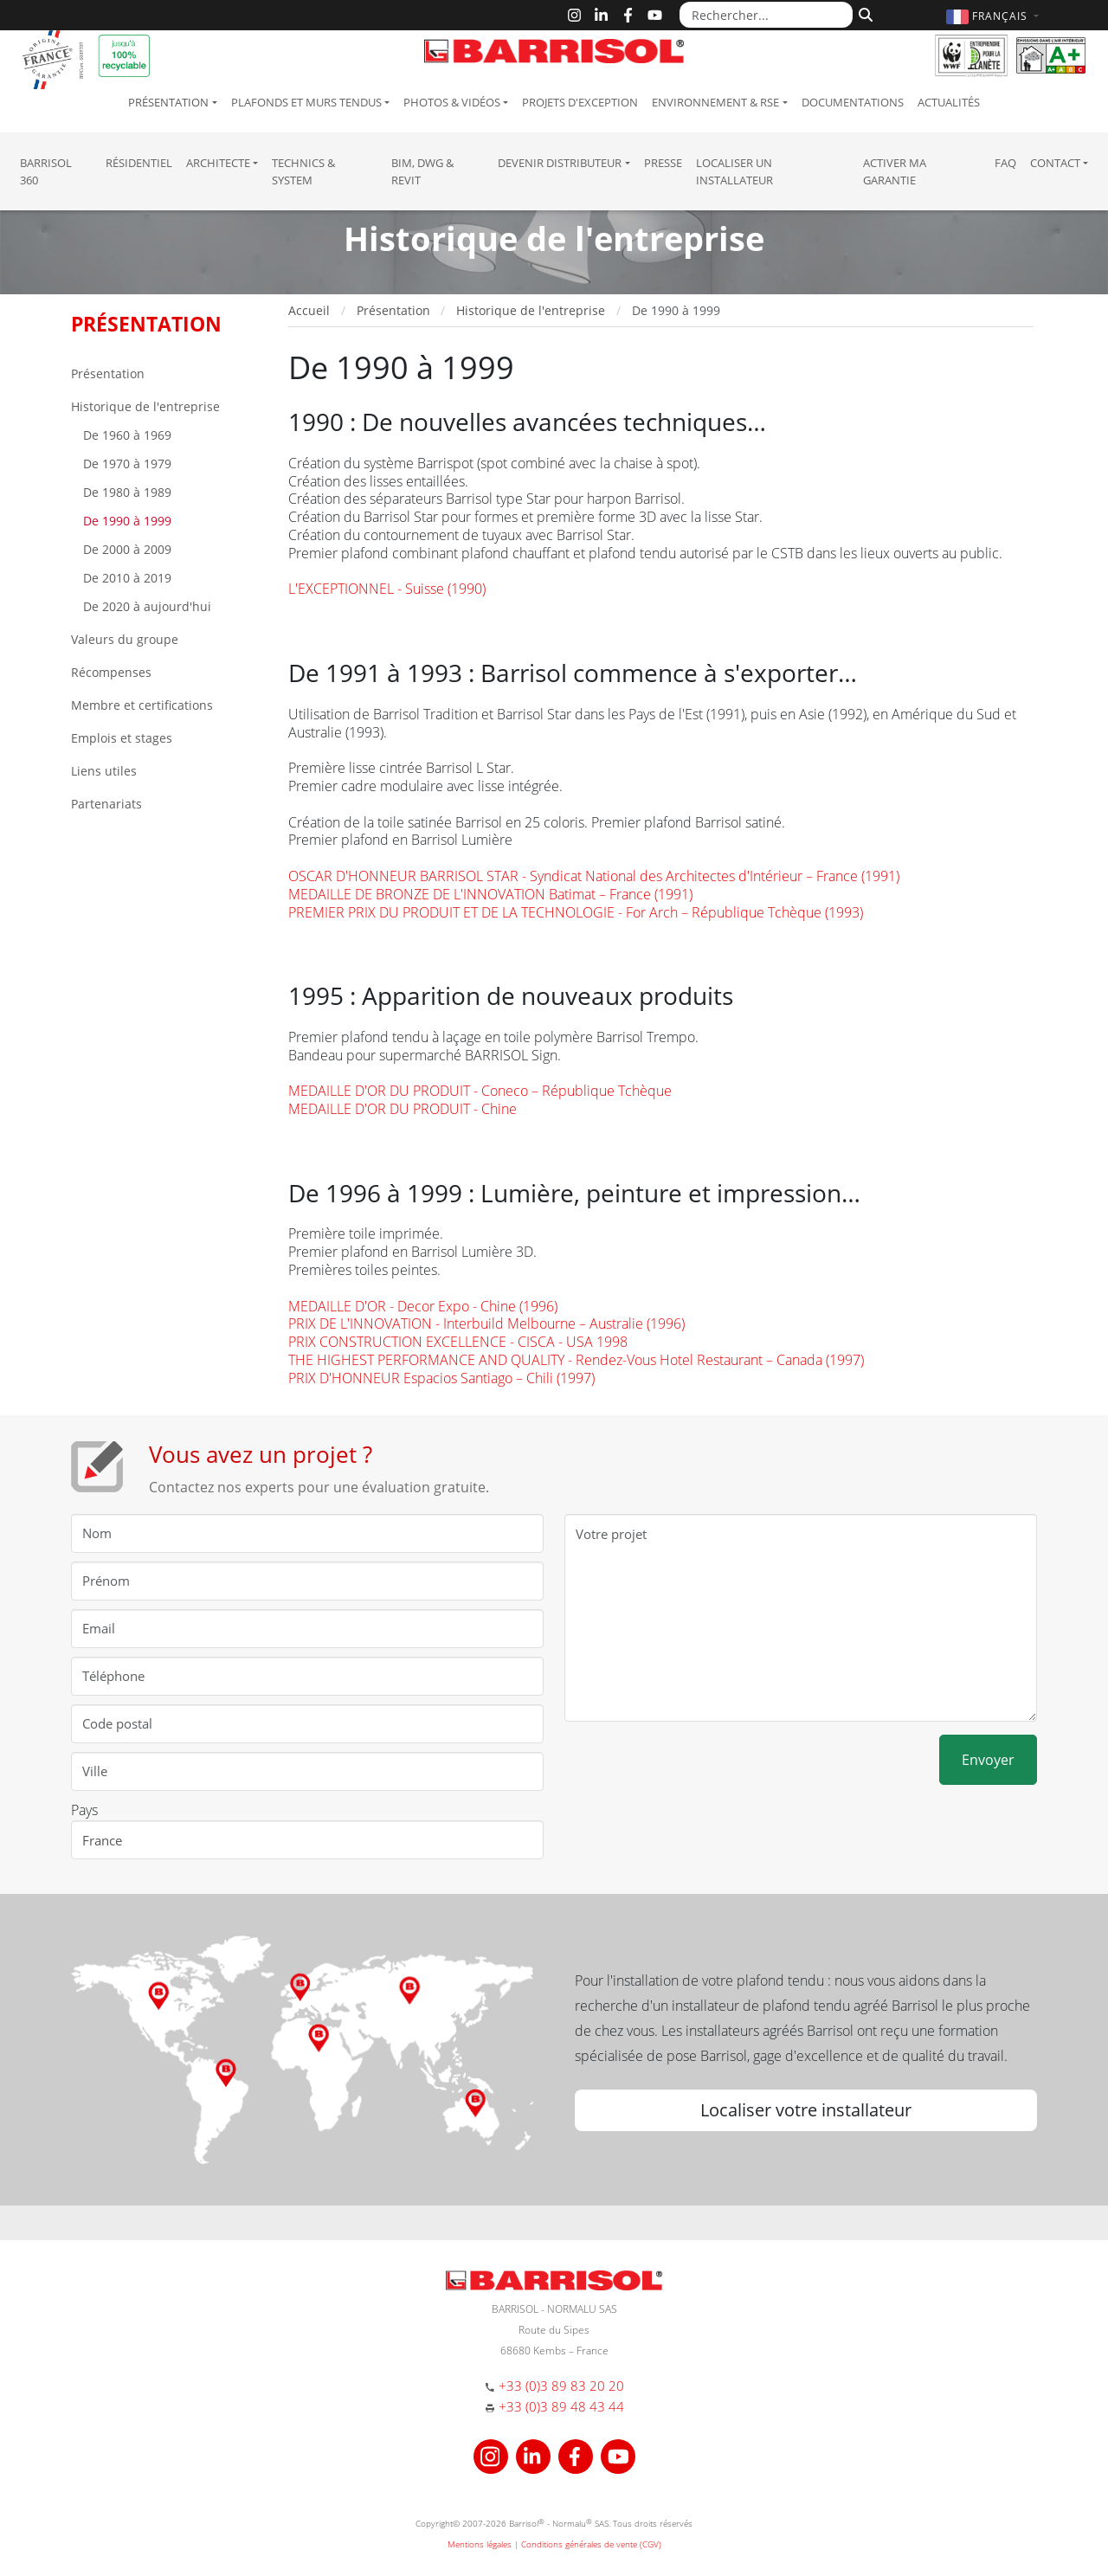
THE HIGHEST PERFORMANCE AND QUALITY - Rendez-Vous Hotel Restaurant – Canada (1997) (576, 1359)
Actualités (949, 102)
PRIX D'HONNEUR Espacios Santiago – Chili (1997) (441, 1378)
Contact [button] (1055, 163)
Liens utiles (104, 771)
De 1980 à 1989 (125, 492)
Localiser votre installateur (806, 2110)
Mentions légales (480, 2544)
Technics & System (303, 171)
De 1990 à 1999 (125, 520)
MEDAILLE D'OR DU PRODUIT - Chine (402, 1108)
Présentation (108, 373)
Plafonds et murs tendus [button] (306, 102)
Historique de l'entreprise (145, 406)
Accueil (309, 310)
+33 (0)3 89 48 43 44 (561, 2406)
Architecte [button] (218, 163)
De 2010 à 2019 (125, 578)
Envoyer (988, 1759)
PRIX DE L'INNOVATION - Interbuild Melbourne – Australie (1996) (486, 1323)
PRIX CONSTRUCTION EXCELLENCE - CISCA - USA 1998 (458, 1341)
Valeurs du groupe (124, 639)
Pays (84, 1809)
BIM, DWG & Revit (422, 171)
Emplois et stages (121, 738)
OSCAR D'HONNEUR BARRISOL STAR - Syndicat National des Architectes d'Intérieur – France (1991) (593, 876)
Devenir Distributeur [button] (560, 163)
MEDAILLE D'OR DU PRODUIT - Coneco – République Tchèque (480, 1090)
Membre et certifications (142, 705)
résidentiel (139, 163)
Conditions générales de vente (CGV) (591, 2544)
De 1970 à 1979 (125, 463)
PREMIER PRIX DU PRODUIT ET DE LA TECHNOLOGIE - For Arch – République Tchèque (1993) (575, 912)
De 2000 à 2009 (125, 549)
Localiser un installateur (734, 171)
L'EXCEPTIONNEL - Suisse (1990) (387, 588)
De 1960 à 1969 (125, 435)
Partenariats (106, 803)
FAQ (1005, 163)
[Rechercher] (863, 13)
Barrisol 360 (46, 171)
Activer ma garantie (894, 171)
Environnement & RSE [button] (715, 102)
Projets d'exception (580, 102)
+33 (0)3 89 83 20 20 (561, 2385)
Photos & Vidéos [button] (451, 102)
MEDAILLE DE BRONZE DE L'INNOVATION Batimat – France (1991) (490, 894)
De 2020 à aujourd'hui (145, 606)
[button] (994, 16)
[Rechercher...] (766, 15)
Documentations (853, 102)
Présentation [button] (168, 102)
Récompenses (111, 672)
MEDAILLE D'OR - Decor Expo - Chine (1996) (422, 1306)
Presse (663, 163)
